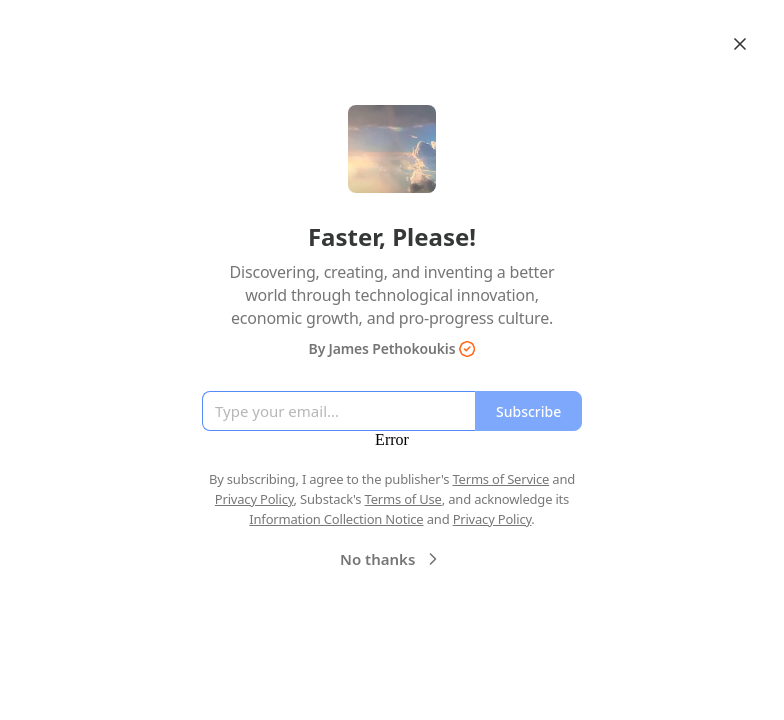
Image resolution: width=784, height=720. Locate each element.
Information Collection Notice (336, 519)
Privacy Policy (254, 499)
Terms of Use (403, 499)
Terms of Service (500, 479)
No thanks (391, 559)
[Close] (740, 44)
